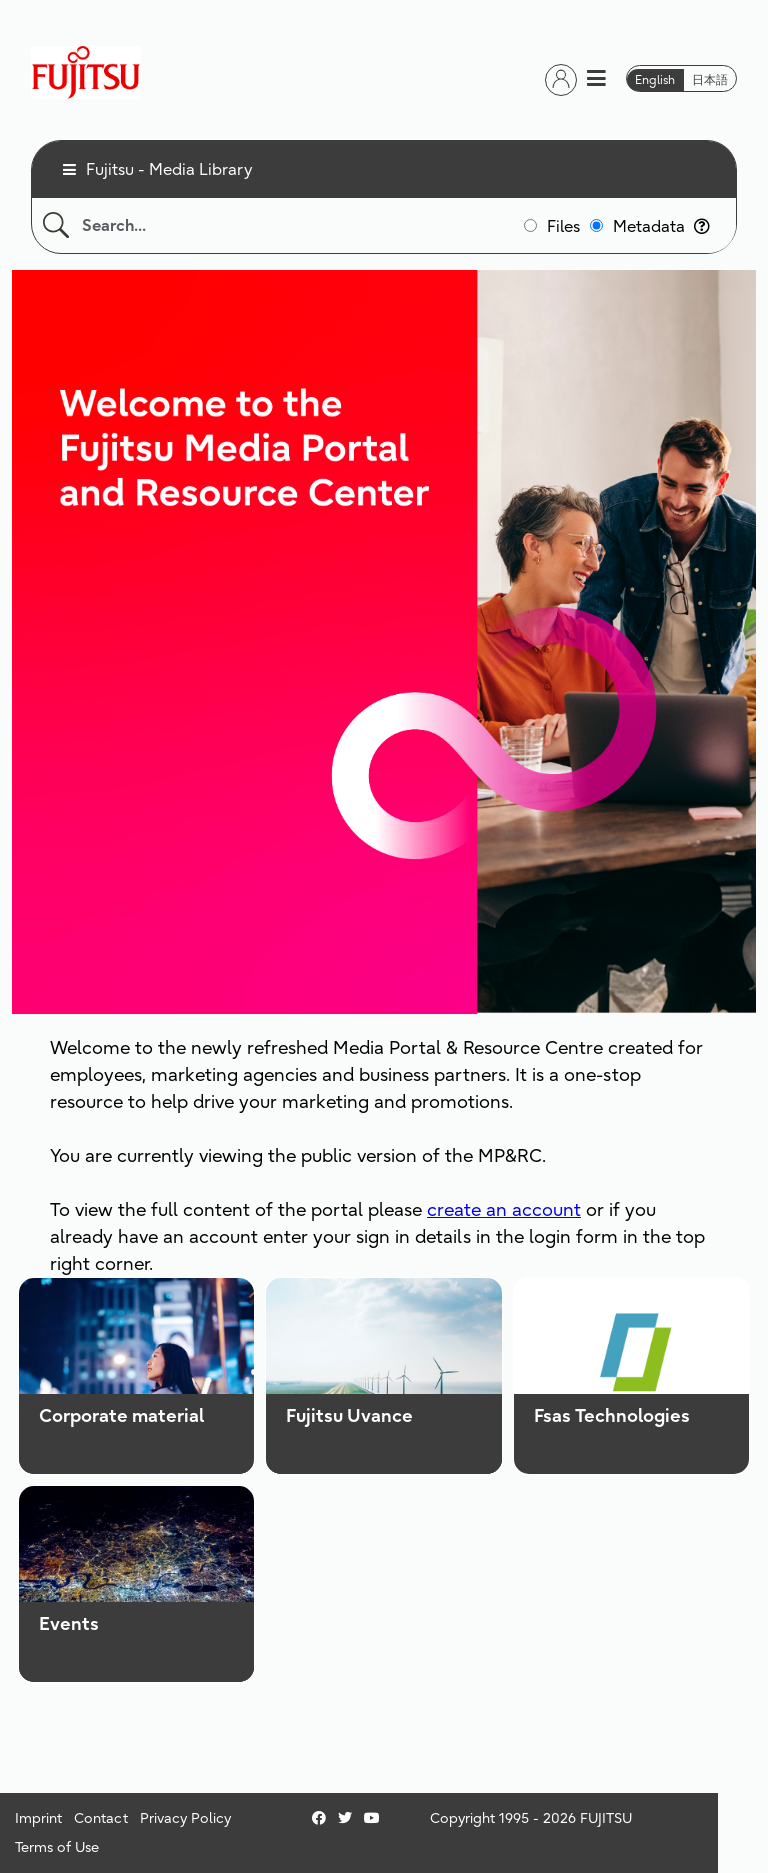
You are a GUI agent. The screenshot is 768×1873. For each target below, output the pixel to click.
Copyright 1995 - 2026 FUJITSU (531, 1818)
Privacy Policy (185, 1818)
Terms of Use (57, 1847)
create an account (504, 1209)
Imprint (38, 1818)
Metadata (661, 226)
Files (563, 226)
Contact (101, 1818)
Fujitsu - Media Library (169, 169)
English (655, 79)
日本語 (710, 79)
